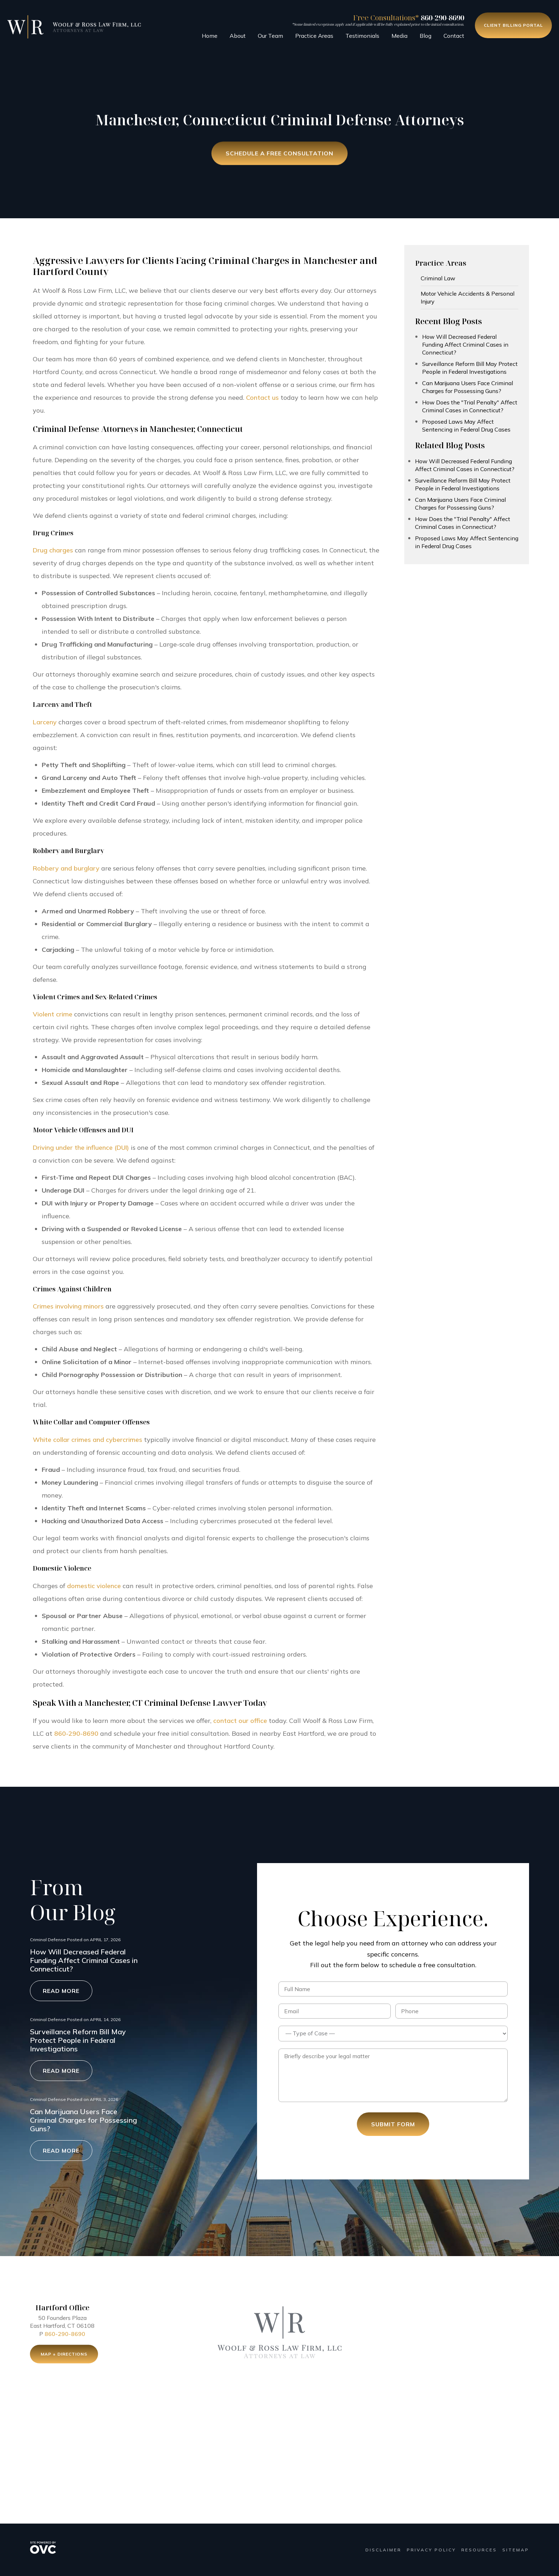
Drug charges (53, 550)
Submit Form (393, 2124)
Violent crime (52, 1014)
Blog (425, 35)
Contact (453, 35)
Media (399, 35)
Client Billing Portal (513, 25)
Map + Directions (64, 2357)
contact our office (240, 1721)
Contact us (262, 397)
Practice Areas (314, 35)
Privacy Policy (431, 2549)
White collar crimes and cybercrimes (87, 1439)
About (238, 35)
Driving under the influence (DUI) (81, 1147)
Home (209, 35)
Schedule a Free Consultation (279, 154)
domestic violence (94, 1586)
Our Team (270, 35)
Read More (61, 1990)
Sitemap (515, 2549)
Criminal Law (438, 278)
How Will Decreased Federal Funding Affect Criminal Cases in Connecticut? (465, 344)
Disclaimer (383, 2549)
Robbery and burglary (66, 868)
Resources (479, 2549)
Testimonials (362, 35)
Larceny (45, 722)
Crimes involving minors (68, 1306)
